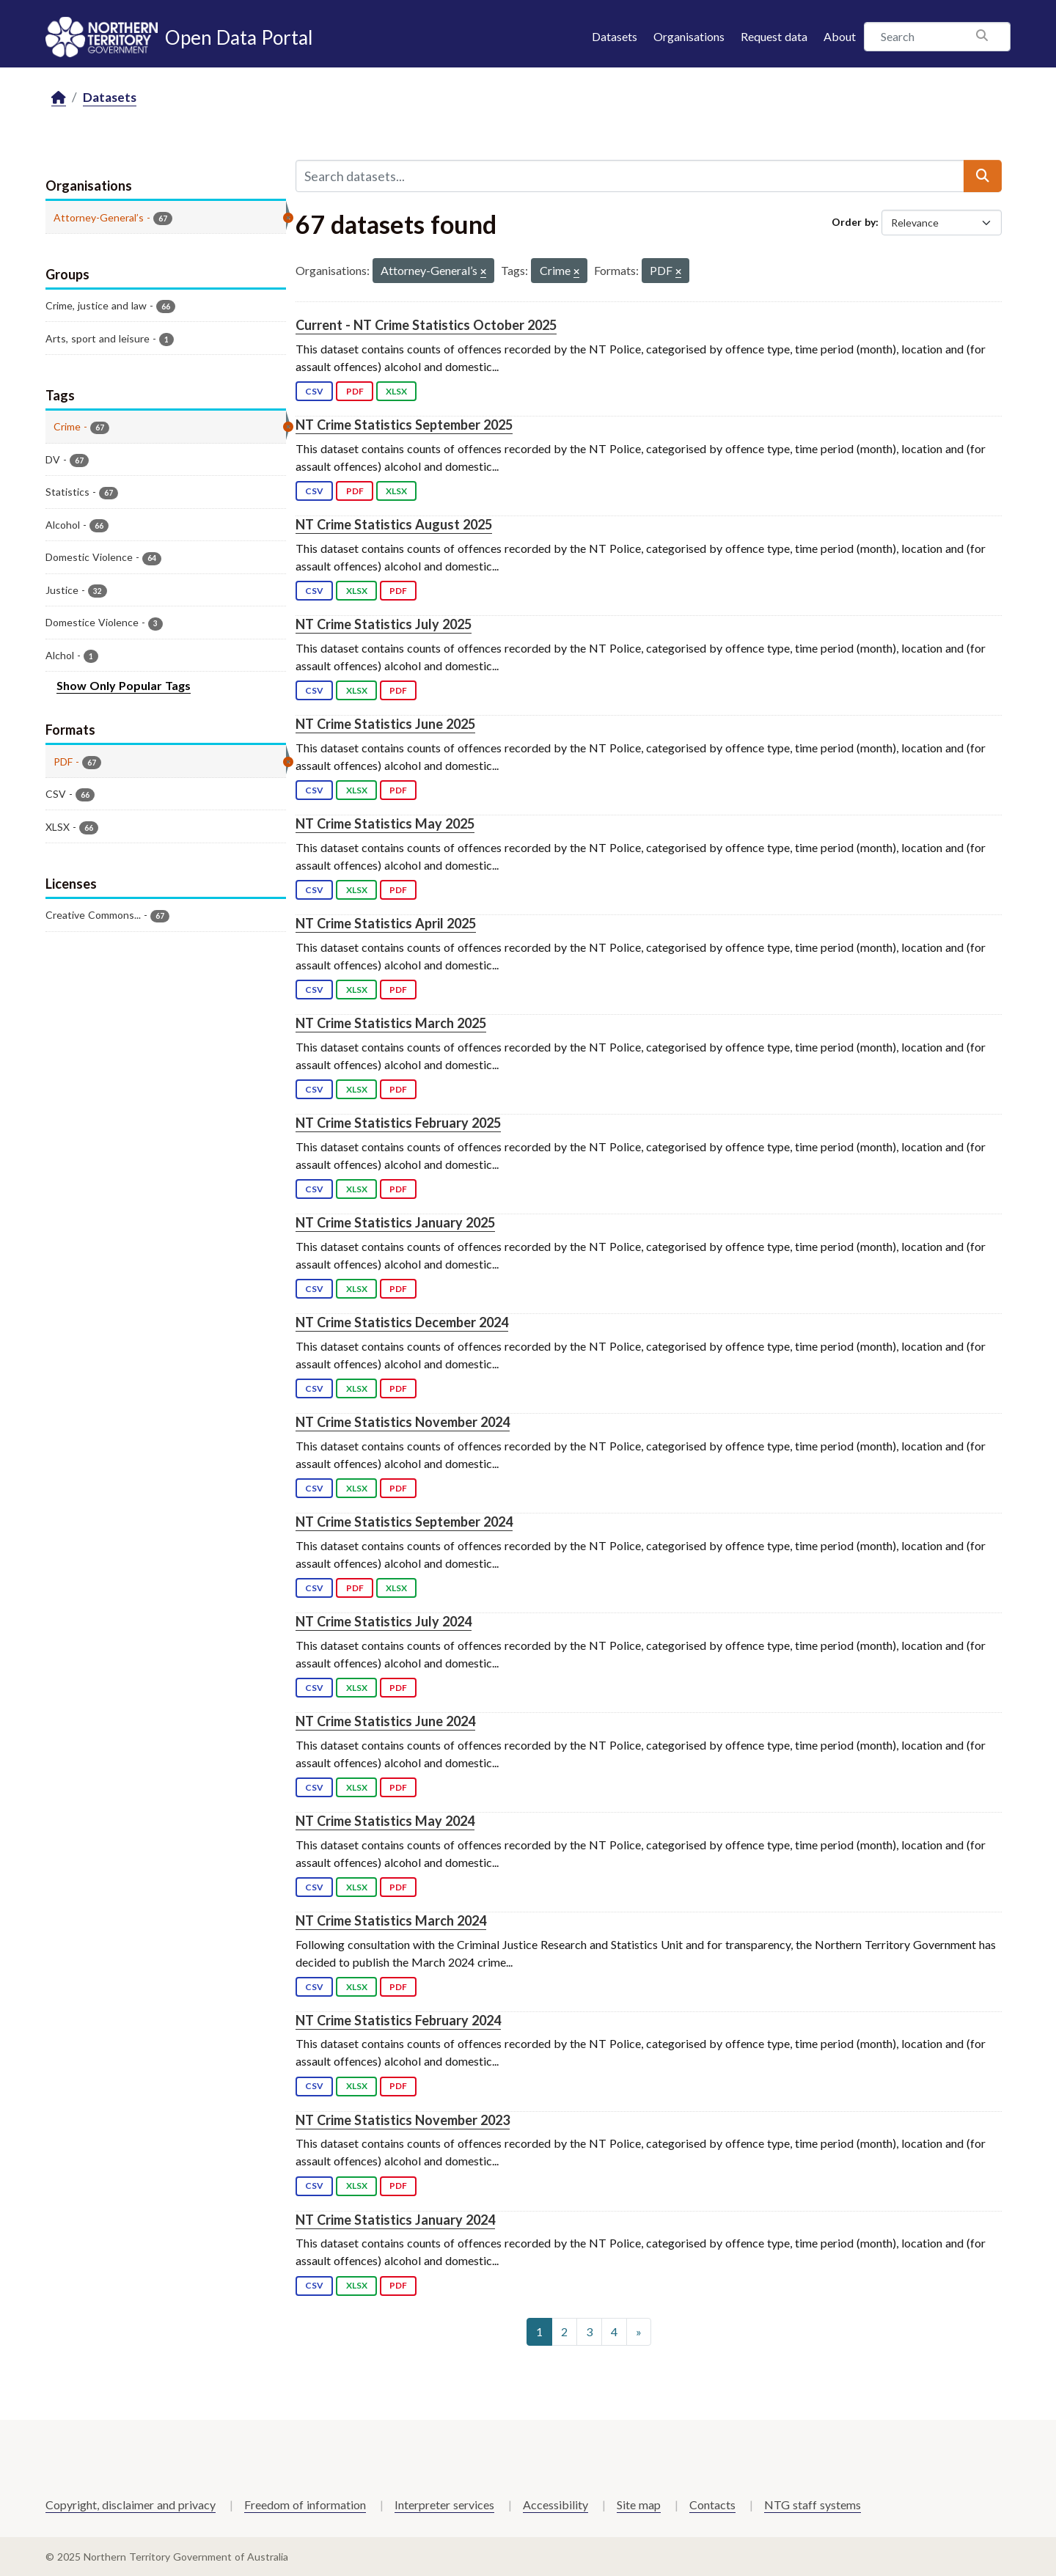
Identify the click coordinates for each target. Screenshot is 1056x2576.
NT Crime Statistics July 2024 (384, 1621)
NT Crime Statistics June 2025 (385, 724)
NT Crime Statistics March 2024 (391, 1920)
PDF (355, 391)
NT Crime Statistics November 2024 (403, 1422)
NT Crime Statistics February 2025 (398, 1123)
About (840, 36)
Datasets (614, 36)
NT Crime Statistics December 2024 (402, 1322)
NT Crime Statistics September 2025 (404, 425)
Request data (774, 36)
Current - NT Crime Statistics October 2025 (426, 325)
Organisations (689, 36)
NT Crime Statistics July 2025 (384, 624)
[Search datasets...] (630, 176)
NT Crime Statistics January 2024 (395, 2220)
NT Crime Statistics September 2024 (404, 1521)
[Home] (58, 97)
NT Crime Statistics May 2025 (385, 823)
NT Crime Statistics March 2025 (391, 1023)
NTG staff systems (812, 2504)
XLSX (396, 391)
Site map (639, 2504)
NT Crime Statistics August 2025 (394, 524)
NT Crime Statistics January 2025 (395, 1222)
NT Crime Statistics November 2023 (403, 2120)
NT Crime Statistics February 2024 (398, 2020)
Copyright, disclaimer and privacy (130, 2504)
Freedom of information (305, 2504)
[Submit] (983, 176)
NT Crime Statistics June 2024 (385, 1721)
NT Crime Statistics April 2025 (386, 923)
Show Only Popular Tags (123, 685)
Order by (854, 222)
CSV (314, 391)
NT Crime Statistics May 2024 (385, 1821)
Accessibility (555, 2504)
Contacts (712, 2504)
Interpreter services (444, 2504)
